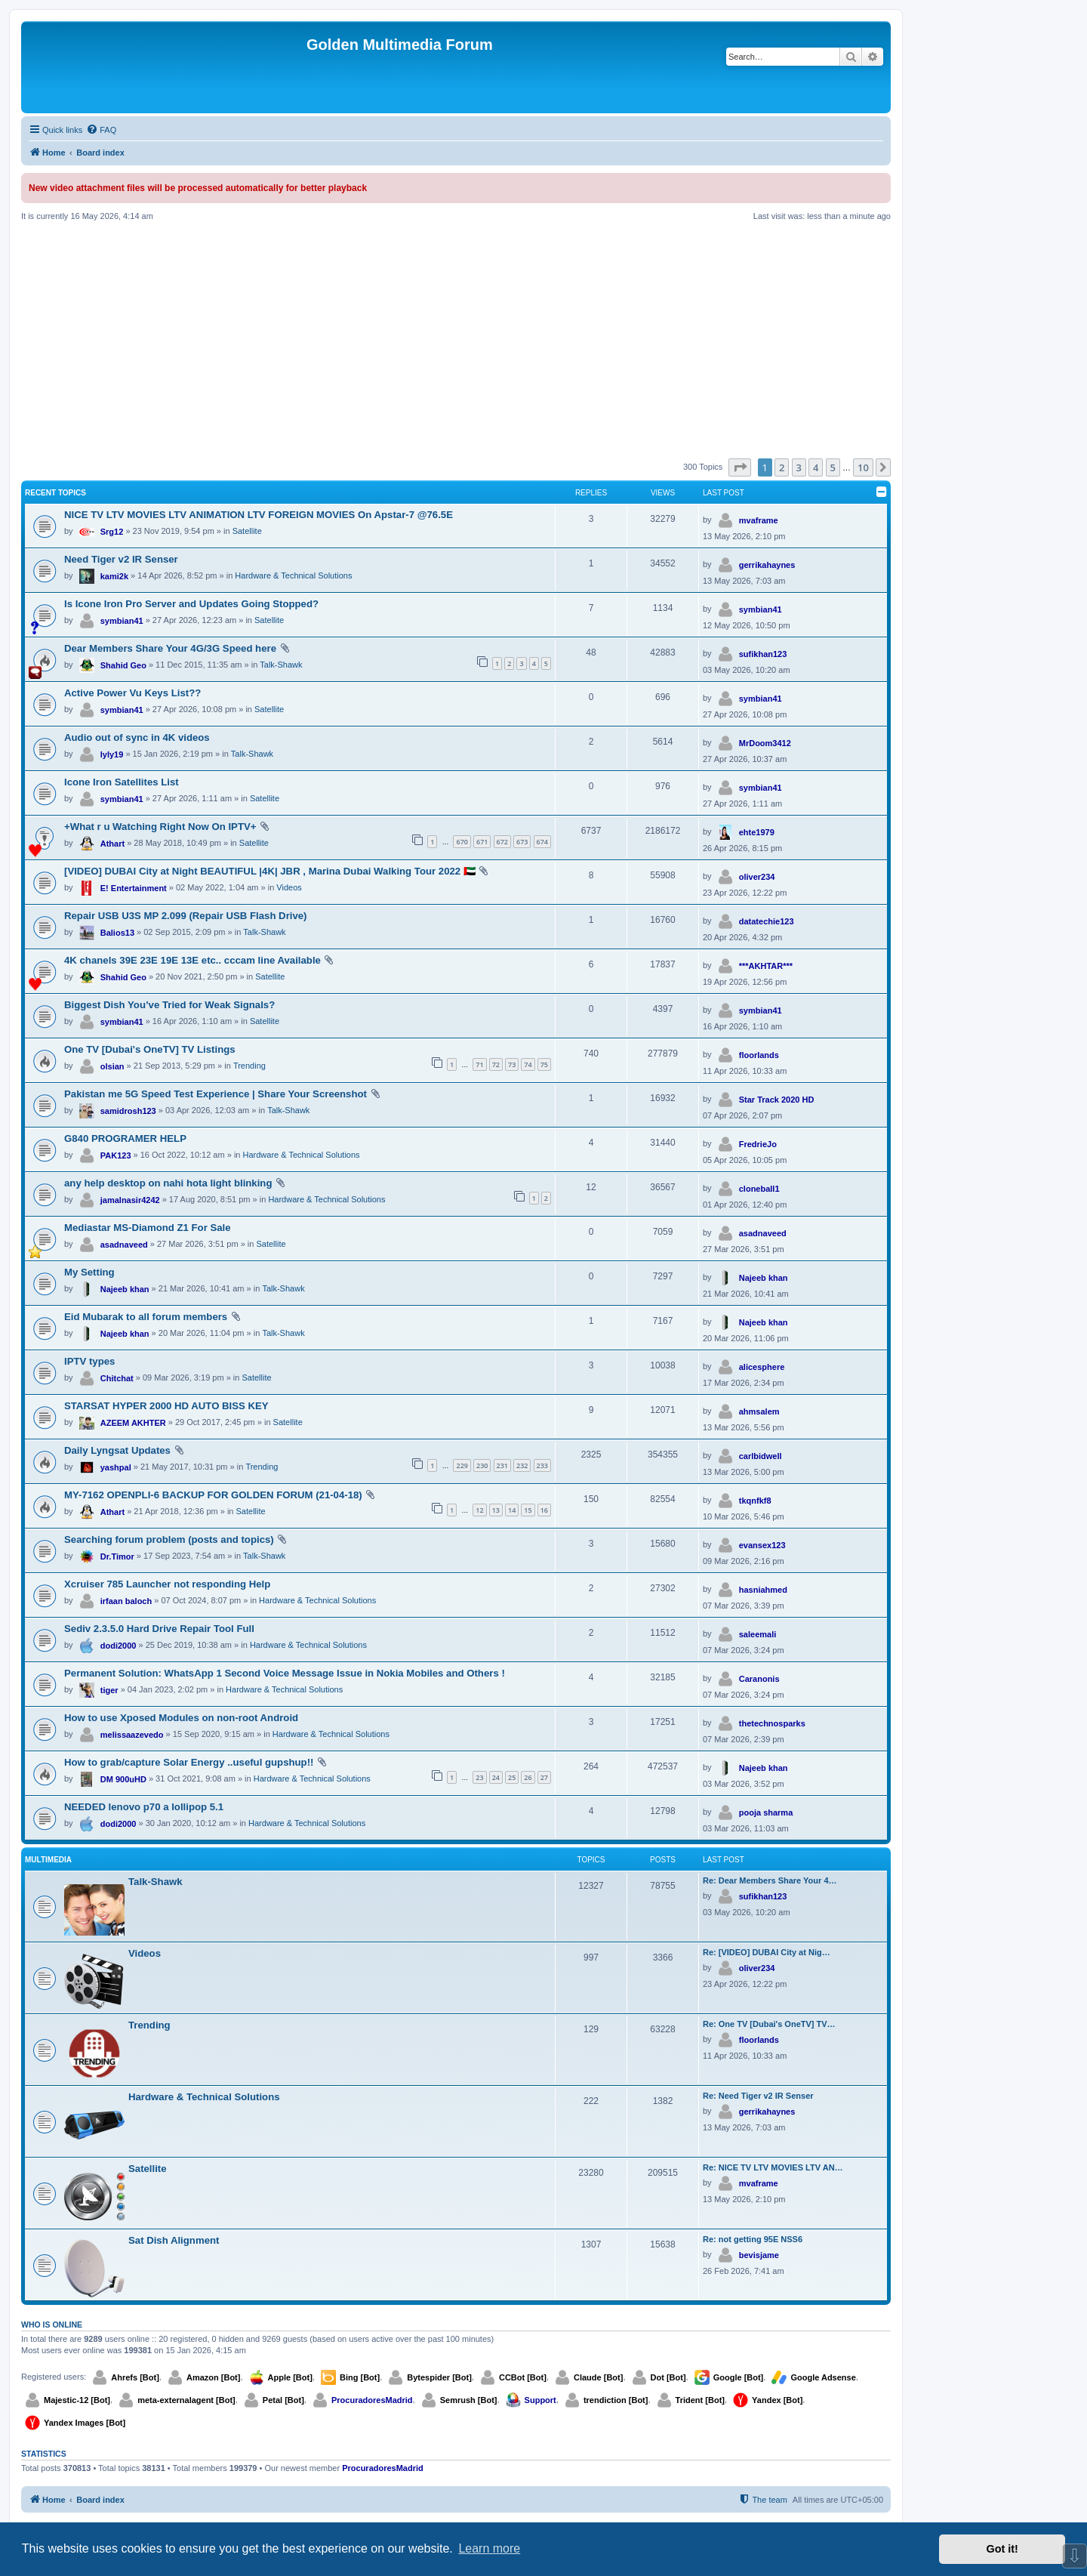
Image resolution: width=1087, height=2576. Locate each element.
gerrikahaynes (767, 564)
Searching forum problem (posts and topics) (169, 1539)
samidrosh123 (128, 1110)
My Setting (89, 1272)
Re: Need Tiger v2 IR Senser (758, 2095)
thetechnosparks (772, 1723)
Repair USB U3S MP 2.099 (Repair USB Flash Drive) (185, 915)
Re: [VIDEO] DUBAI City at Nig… (766, 1952)
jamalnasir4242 (130, 1200)
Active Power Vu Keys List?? (132, 693)
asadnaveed (124, 1244)
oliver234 (757, 876)
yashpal (115, 1467)
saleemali (758, 1634)
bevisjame (759, 2255)
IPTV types (89, 1361)
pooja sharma (766, 1812)
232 (522, 1465)
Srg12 (112, 531)
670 (461, 842)
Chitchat (117, 1378)
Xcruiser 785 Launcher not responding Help (167, 1584)
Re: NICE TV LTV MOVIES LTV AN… (773, 2167)
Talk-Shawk (281, 664)
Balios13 (117, 932)
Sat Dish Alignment (173, 2240)
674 (542, 842)
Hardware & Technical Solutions (293, 575)
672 (502, 842)
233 (542, 1465)
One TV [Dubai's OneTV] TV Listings (150, 1049)
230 (482, 1465)
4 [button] (815, 467)
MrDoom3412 (765, 743)
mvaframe (758, 520)
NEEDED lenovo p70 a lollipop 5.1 (143, 1806)
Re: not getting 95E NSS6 (752, 2239)
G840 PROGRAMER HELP (125, 1138)
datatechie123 (766, 921)
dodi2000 (118, 1645)
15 (527, 1510)
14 (512, 1510)
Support (540, 2400)
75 (544, 1064)
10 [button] (863, 467)
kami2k (114, 576)
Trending (249, 1065)
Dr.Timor (117, 1556)
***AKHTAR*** (766, 965)
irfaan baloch (126, 1601)
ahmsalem (759, 1411)
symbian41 (121, 620)
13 (496, 1510)
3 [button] (799, 467)
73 (512, 1064)
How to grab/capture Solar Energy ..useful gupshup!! (188, 1762)
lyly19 (112, 754)
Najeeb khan (124, 1289)
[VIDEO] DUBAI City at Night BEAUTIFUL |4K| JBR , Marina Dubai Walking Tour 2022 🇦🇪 (270, 871)
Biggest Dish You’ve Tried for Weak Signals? (169, 1004)
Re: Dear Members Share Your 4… (770, 1880)
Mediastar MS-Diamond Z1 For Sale (147, 1227)
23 (479, 1777)
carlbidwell (760, 1456)
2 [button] (781, 467)
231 (502, 1465)
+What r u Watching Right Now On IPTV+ (160, 826)
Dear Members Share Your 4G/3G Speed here (170, 648)
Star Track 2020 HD (776, 1099)
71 (479, 1064)
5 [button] (833, 467)
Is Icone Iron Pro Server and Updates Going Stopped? (191, 603)
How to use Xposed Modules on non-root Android (181, 1717)
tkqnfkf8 (755, 1500)
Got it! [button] (1002, 2549)
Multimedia (48, 1860)
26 (527, 1777)
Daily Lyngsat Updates (117, 1450)
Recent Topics (55, 493)
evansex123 (762, 1545)
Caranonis (759, 1678)
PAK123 (115, 1155)
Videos (288, 887)
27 (544, 1777)
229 (461, 1465)
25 (512, 1777)
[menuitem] (101, 130)
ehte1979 (756, 832)
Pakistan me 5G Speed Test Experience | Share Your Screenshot (215, 1094)
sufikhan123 (763, 654)
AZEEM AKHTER (133, 1422)
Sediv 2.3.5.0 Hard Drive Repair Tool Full (159, 1628)
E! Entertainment (133, 888)
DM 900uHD (123, 1779)
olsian (112, 1066)
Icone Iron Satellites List (121, 782)
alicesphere (762, 1366)
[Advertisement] (456, 340)
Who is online (51, 2324)
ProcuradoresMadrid (372, 2400)
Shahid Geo (123, 665)
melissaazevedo (132, 1734)
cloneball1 (759, 1188)
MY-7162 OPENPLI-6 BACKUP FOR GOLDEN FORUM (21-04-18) (213, 1495)
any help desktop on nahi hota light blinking (168, 1183)
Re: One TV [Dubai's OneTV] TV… (769, 2023)
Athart (112, 843)
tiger (109, 1690)
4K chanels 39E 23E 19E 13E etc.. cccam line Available (192, 960)
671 (482, 842)
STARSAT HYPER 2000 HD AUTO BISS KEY (166, 1405)
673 (522, 842)
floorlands (759, 1055)
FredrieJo (758, 1144)
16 (544, 1510)
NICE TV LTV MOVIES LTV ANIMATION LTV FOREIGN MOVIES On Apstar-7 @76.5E (258, 514)
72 (496, 1064)
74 (527, 1064)
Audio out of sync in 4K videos (137, 737)
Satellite (247, 530)
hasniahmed (763, 1589)
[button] (739, 467)
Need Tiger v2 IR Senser (121, 559)
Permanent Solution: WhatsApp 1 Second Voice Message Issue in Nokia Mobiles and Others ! (284, 1673)
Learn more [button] (489, 2548)
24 (496, 1777)
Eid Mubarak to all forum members (145, 1316)
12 (479, 1510)
